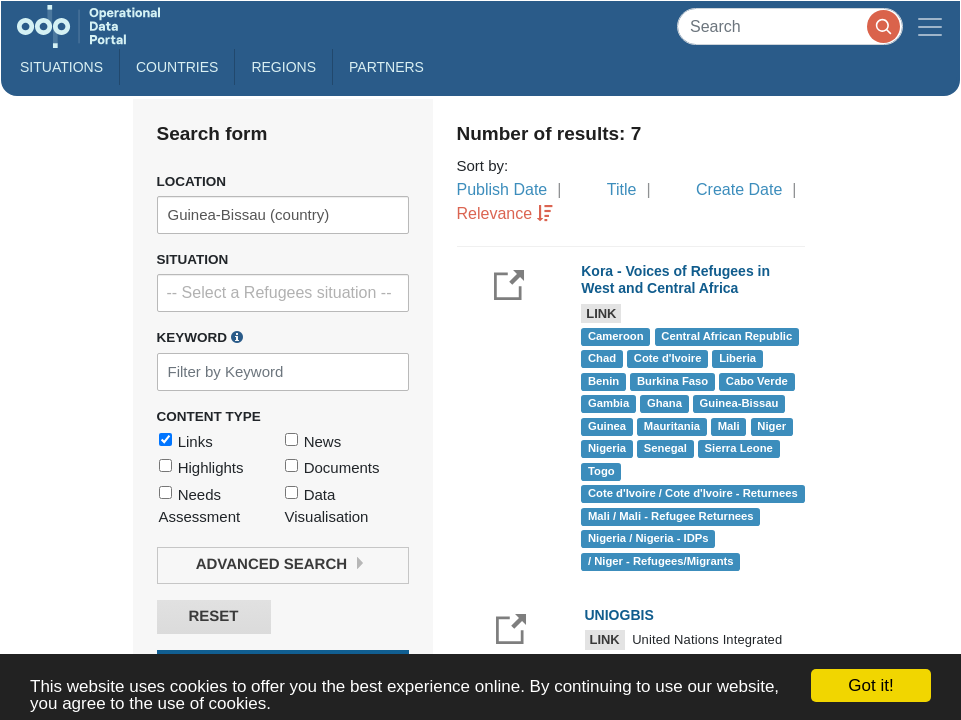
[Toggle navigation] (930, 26)
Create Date (739, 189)
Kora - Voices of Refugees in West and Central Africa (675, 279)
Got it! (870, 685)
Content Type (209, 416)
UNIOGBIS (619, 615)
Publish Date (502, 189)
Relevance (495, 213)
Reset (213, 616)
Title (622, 189)
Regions (283, 67)
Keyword (200, 337)
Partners (386, 67)
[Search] (790, 26)
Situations (61, 67)
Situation (193, 259)
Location (192, 181)
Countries (177, 67)
